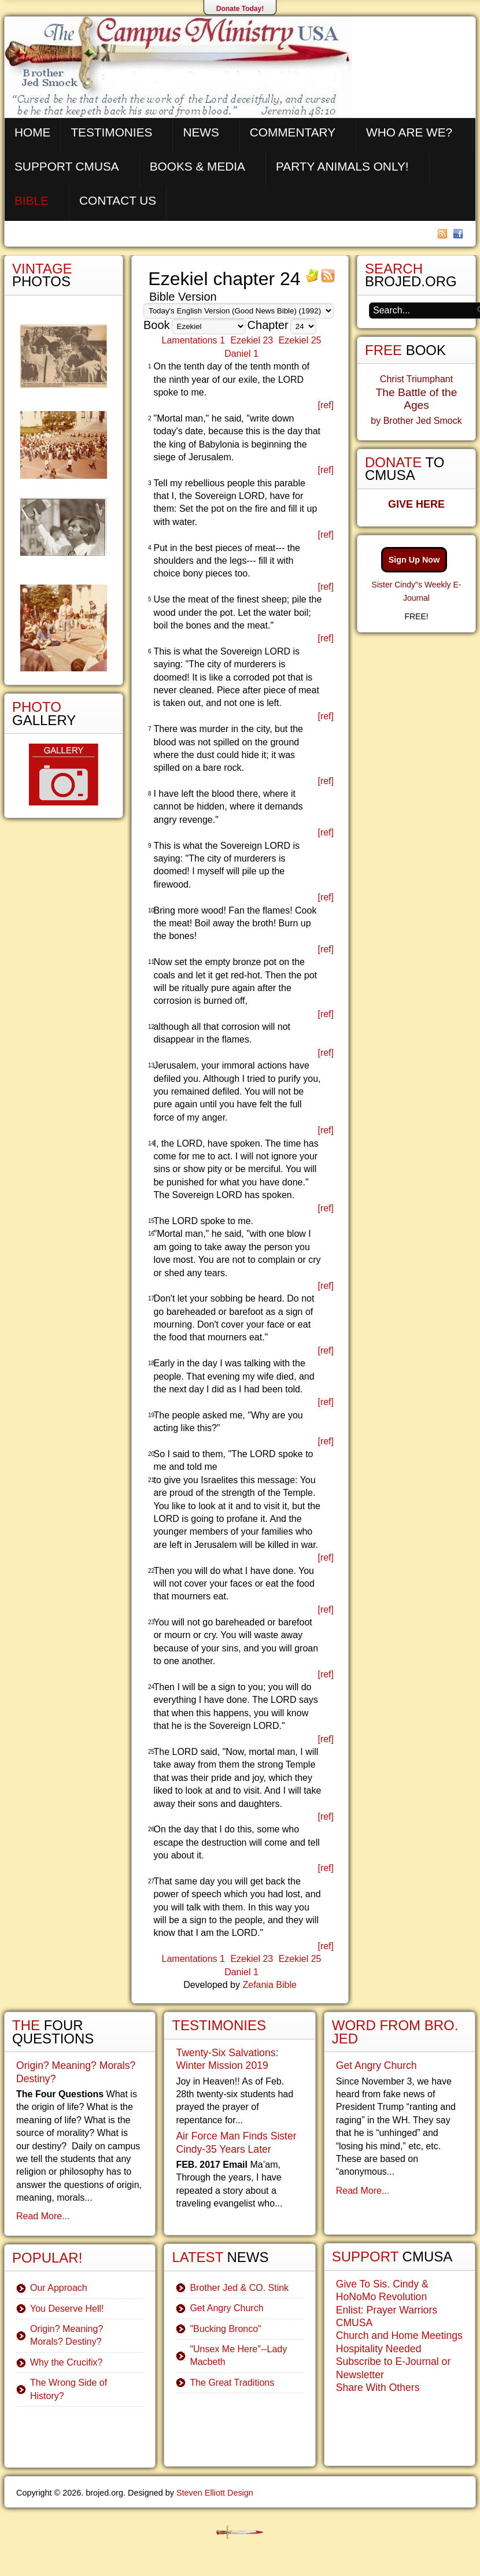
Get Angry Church (226, 2308)
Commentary (292, 132)
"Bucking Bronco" (225, 2329)
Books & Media (197, 166)
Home (32, 132)
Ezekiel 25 (300, 340)
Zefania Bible (269, 1985)
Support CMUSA (66, 166)
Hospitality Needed (379, 2349)
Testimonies (111, 132)
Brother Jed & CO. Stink (239, 2288)
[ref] (325, 405)
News (201, 132)
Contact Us (117, 200)
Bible (31, 200)
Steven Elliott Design (214, 2492)
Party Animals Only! (342, 166)
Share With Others (378, 2387)
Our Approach (58, 2288)
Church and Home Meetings (399, 2335)
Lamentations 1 (193, 340)
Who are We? (409, 132)
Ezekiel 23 (251, 340)
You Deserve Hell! (67, 2308)
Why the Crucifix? (66, 2362)
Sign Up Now (414, 559)
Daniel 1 (241, 354)
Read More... (42, 2216)
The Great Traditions (232, 2382)
